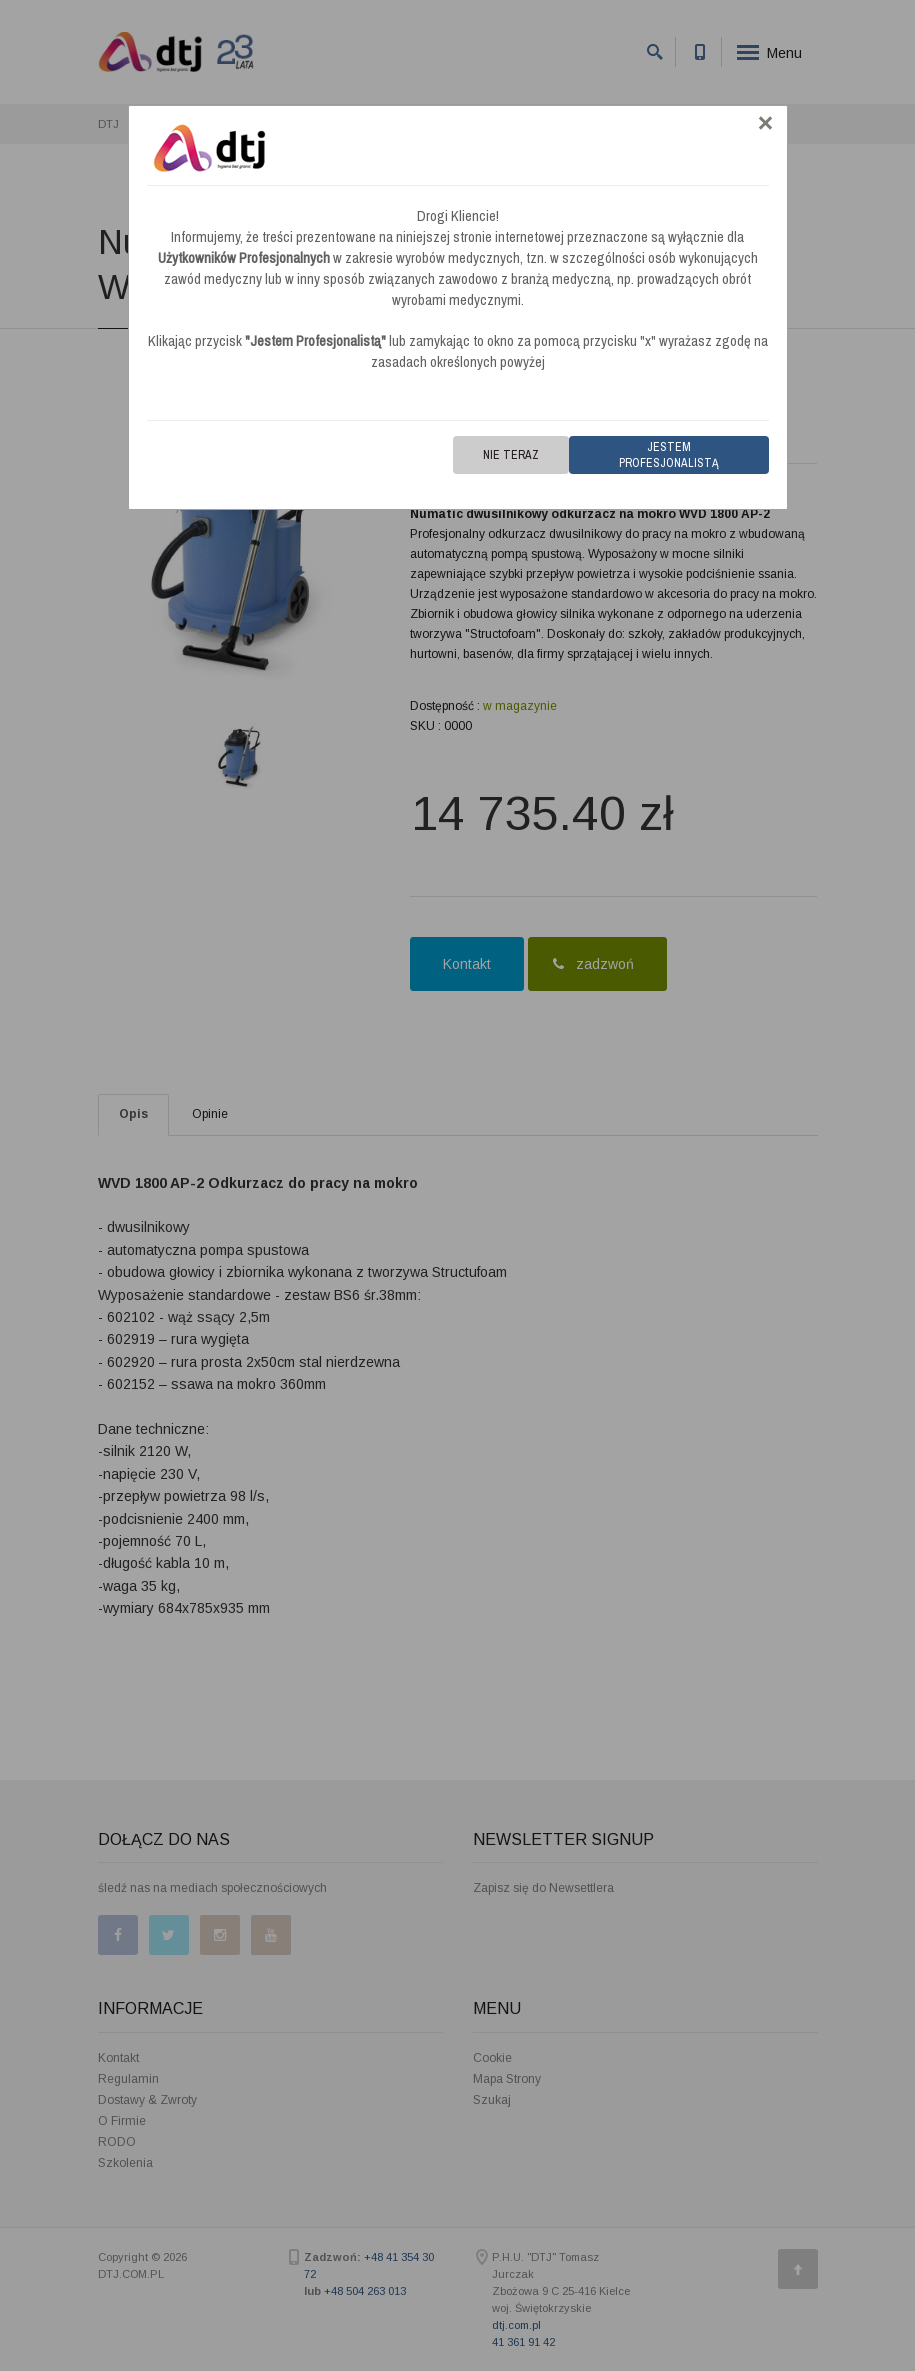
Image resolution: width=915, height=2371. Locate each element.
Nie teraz (511, 455)
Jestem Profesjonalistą (669, 455)
